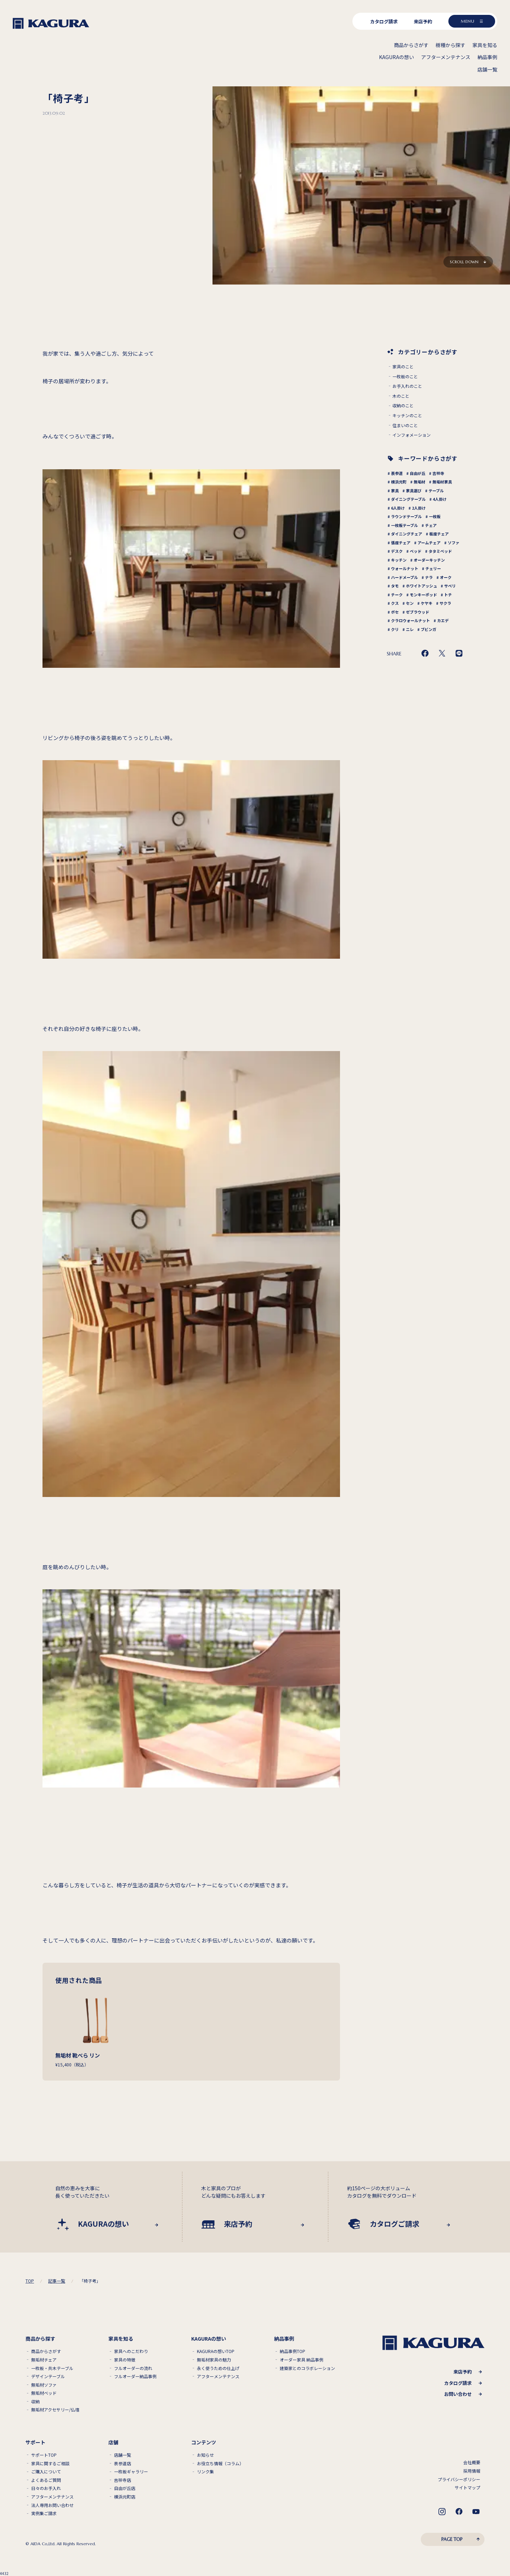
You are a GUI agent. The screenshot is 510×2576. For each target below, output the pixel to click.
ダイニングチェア (406, 534)
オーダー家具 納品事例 (301, 2360)
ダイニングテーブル (408, 499)
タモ (395, 586)
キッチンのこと (407, 415)
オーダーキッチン (429, 560)
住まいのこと (405, 425)
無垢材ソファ (44, 2385)
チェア (431, 525)
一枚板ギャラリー (131, 2471)
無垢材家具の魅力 (214, 2360)
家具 (395, 490)
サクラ (445, 603)
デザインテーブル (48, 2376)
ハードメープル (404, 577)
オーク (446, 577)
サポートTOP (44, 2455)
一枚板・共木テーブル (52, 2368)
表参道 (397, 473)
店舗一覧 (122, 2455)
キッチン (399, 560)
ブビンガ (428, 629)
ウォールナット (404, 568)
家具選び (413, 490)
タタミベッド (440, 551)
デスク (397, 551)
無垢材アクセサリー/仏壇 (55, 2410)
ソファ (453, 542)
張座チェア (400, 542)
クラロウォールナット (410, 620)
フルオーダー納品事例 (135, 2376)
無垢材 (419, 481)
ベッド (415, 551)
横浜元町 (399, 481)
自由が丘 (417, 473)
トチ (448, 594)
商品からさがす (46, 2351)
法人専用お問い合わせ (52, 2505)
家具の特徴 (124, 2360)
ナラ (429, 577)
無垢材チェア (44, 2360)
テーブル (436, 490)
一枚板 (435, 516)
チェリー (433, 568)
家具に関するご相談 (50, 2463)
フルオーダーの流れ (133, 2368)
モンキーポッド (423, 594)
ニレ (410, 629)
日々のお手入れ (46, 2488)
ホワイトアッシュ (421, 586)
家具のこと (403, 366)
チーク (397, 594)
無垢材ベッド (44, 2393)
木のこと (400, 396)
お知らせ (205, 2455)
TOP (30, 2281)
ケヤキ (426, 603)
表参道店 (122, 2463)
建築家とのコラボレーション (307, 2368)
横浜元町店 (124, 2497)
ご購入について (46, 2471)
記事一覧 (56, 2281)
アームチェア (429, 542)
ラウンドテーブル (406, 516)
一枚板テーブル (404, 525)
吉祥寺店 (122, 2480)
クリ (395, 629)
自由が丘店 (124, 2488)
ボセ (395, 612)
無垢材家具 (442, 481)
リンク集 (205, 2471)
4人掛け (440, 499)
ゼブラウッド (417, 612)
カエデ (443, 620)
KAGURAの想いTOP (215, 2351)
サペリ (450, 586)
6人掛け (398, 508)
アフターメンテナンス (218, 2376)
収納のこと (403, 405)
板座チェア (439, 534)
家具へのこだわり (131, 2351)
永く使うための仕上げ (218, 2368)
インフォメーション (411, 435)
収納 (35, 2401)
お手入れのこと (407, 386)
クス (395, 603)
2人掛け (419, 508)
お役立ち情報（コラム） (220, 2463)
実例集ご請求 (44, 2513)
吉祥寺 (438, 473)
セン (410, 603)
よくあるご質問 (46, 2480)
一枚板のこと (405, 376)
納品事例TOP (292, 2351)
